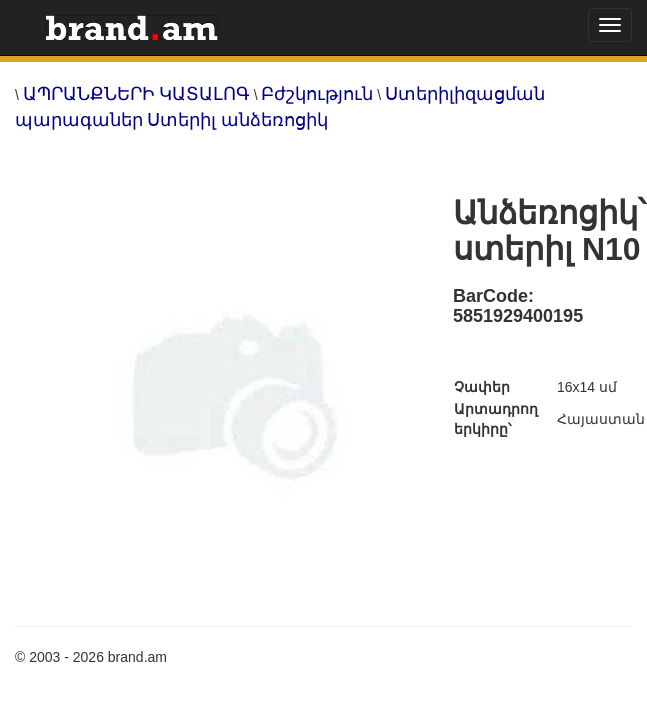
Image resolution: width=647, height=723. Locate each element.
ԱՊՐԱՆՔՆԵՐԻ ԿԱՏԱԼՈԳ (136, 94)
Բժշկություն (317, 94)
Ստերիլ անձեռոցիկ (237, 120)
